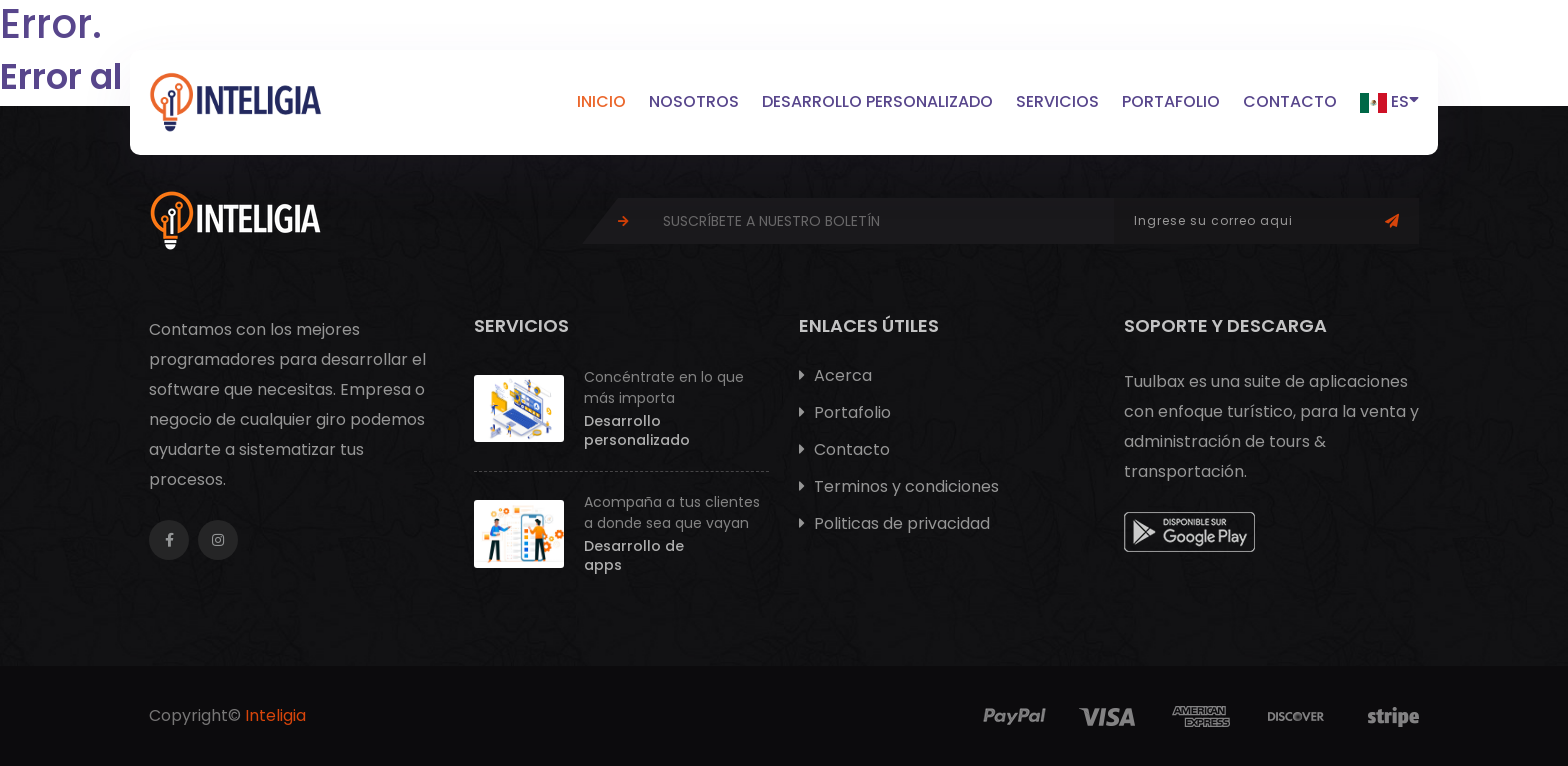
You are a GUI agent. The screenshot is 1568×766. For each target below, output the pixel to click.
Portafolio (1171, 101)
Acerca (835, 375)
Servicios (1057, 101)
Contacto (1290, 101)
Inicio (601, 101)
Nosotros (694, 101)
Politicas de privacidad (894, 523)
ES (1389, 100)
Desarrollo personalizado (877, 101)
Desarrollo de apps (634, 556)
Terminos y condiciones (899, 486)
